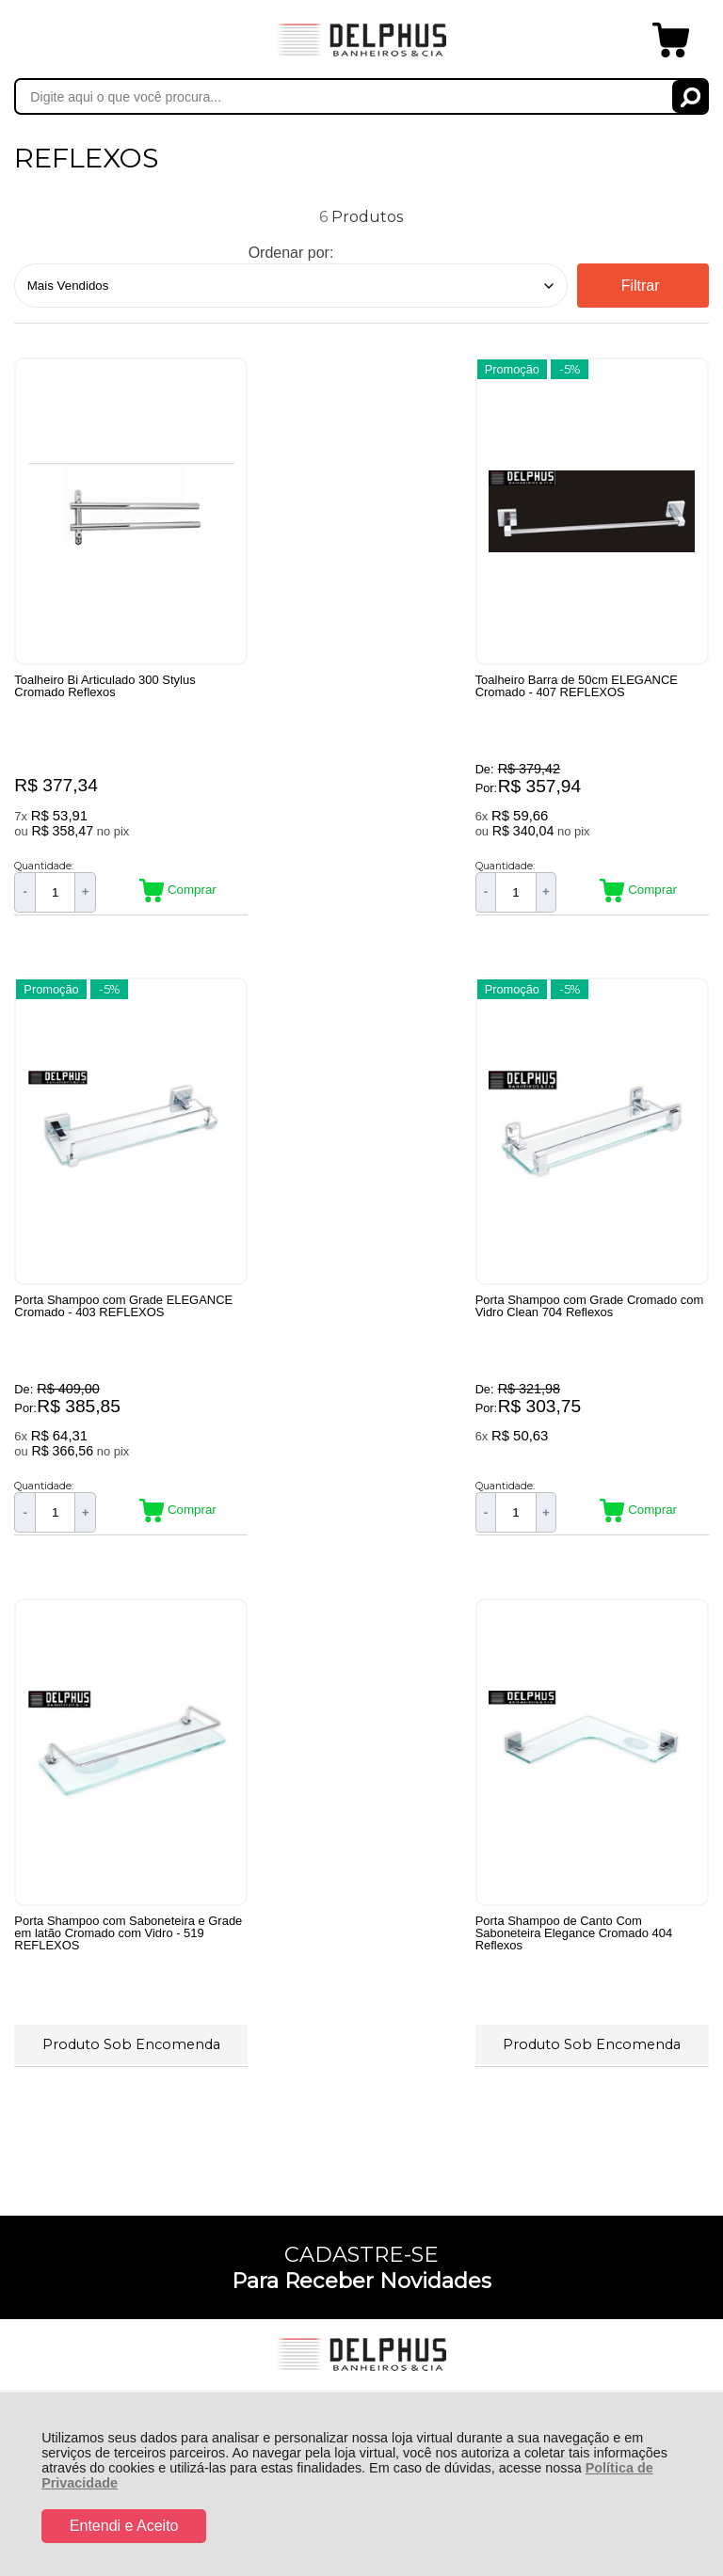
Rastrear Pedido (122, 1891)
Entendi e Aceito (124, 2526)
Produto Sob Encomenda (361, 1426)
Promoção (291, 368)
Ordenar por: (291, 253)
